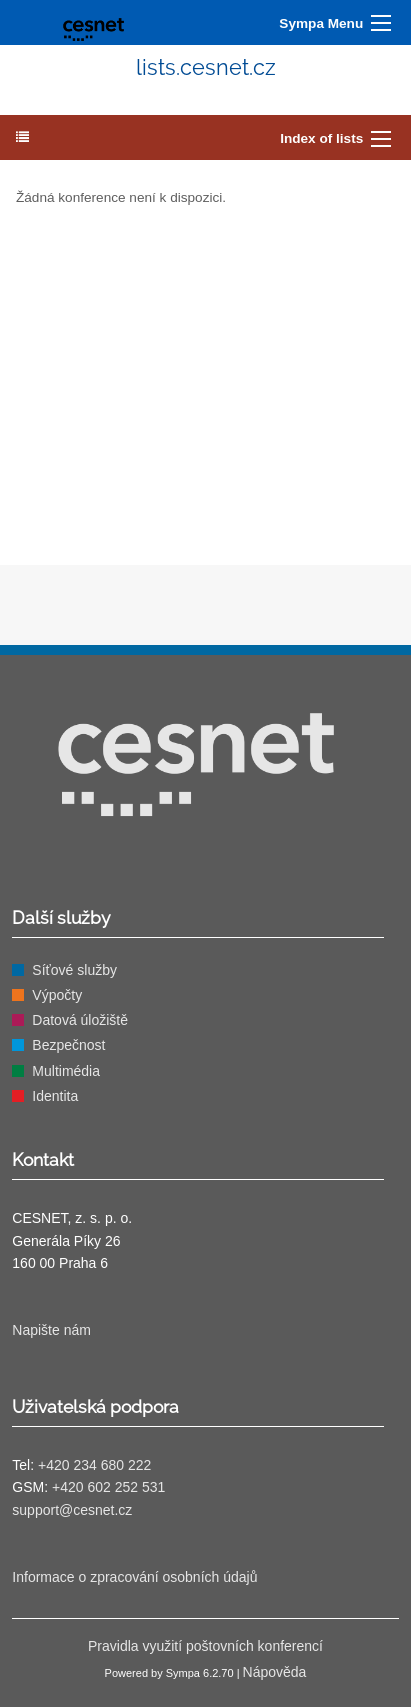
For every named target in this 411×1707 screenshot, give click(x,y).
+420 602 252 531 (108, 1487)
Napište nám (51, 1330)
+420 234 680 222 (94, 1465)
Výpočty (57, 995)
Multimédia (66, 1071)
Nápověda (275, 1672)
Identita (55, 1096)
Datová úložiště (80, 1020)
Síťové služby (74, 970)
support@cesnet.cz (72, 1510)
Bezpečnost (68, 1045)
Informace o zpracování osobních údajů (134, 1577)
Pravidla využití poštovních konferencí (205, 1646)
